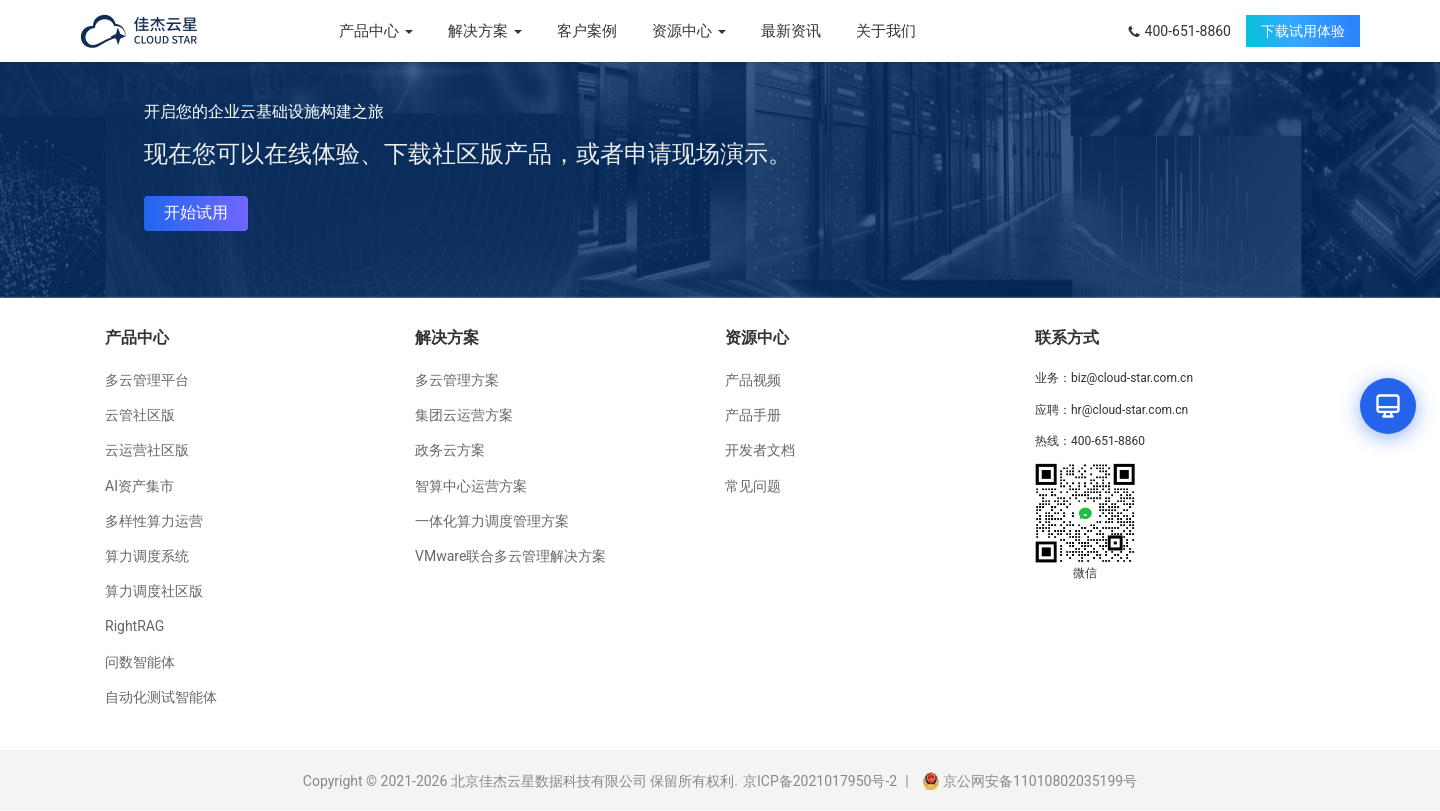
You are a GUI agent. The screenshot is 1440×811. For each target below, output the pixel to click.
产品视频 (753, 380)
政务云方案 (450, 450)
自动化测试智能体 (161, 697)
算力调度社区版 (154, 591)
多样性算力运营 (154, 521)
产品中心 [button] (376, 31)
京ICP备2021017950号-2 (820, 781)
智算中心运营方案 (471, 486)
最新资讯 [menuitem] (791, 31)
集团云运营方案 (464, 415)
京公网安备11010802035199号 (1030, 781)
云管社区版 (140, 415)
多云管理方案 (457, 380)
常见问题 (753, 486)
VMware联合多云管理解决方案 (510, 556)
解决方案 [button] (485, 31)
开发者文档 (760, 450)
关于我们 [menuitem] (886, 31)
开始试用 (196, 212)
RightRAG (134, 626)
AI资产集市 (139, 486)
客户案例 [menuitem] (587, 31)
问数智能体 (140, 662)
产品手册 (753, 415)
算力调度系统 (147, 556)
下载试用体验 (1303, 31)
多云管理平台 (147, 380)
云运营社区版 (147, 450)
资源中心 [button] (689, 31)
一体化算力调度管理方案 (492, 521)
